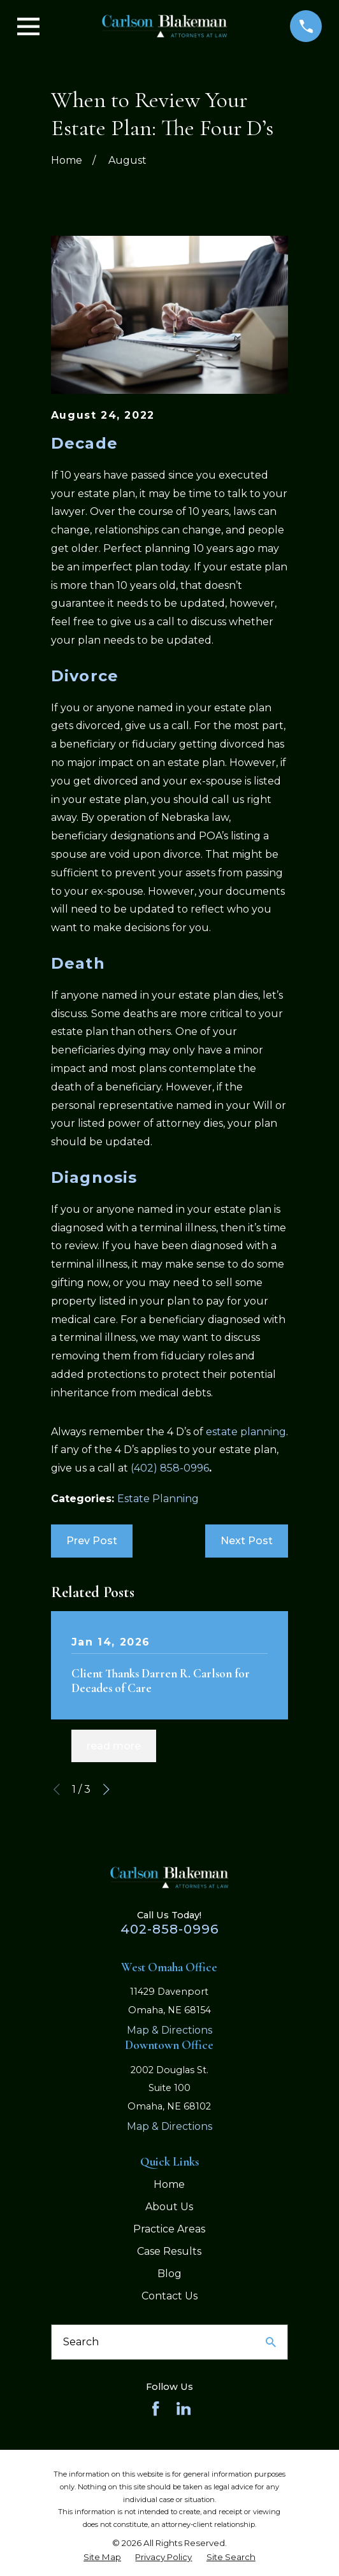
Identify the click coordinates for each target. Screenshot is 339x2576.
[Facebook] (155, 2408)
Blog (169, 2274)
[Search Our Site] (271, 2342)
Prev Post (91, 1541)
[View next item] (106, 1789)
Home (169, 2184)
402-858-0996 (169, 1929)
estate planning (246, 1432)
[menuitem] (102, 2557)
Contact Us (169, 2296)
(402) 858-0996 (170, 1468)
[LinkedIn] (184, 2408)
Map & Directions (169, 2030)
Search (81, 2342)
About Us (169, 2207)
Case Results (169, 2251)
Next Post (246, 1541)
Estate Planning (158, 1499)
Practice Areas (169, 2229)
